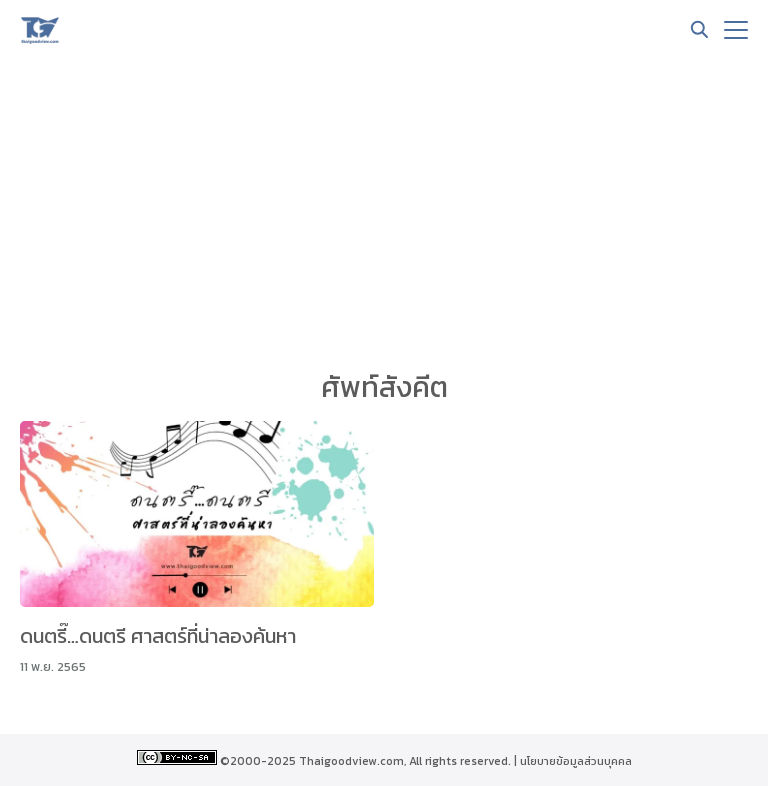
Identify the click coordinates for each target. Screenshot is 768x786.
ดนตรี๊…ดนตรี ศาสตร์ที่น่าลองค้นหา (158, 636)
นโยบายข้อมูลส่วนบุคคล (576, 761)
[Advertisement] (384, 210)
